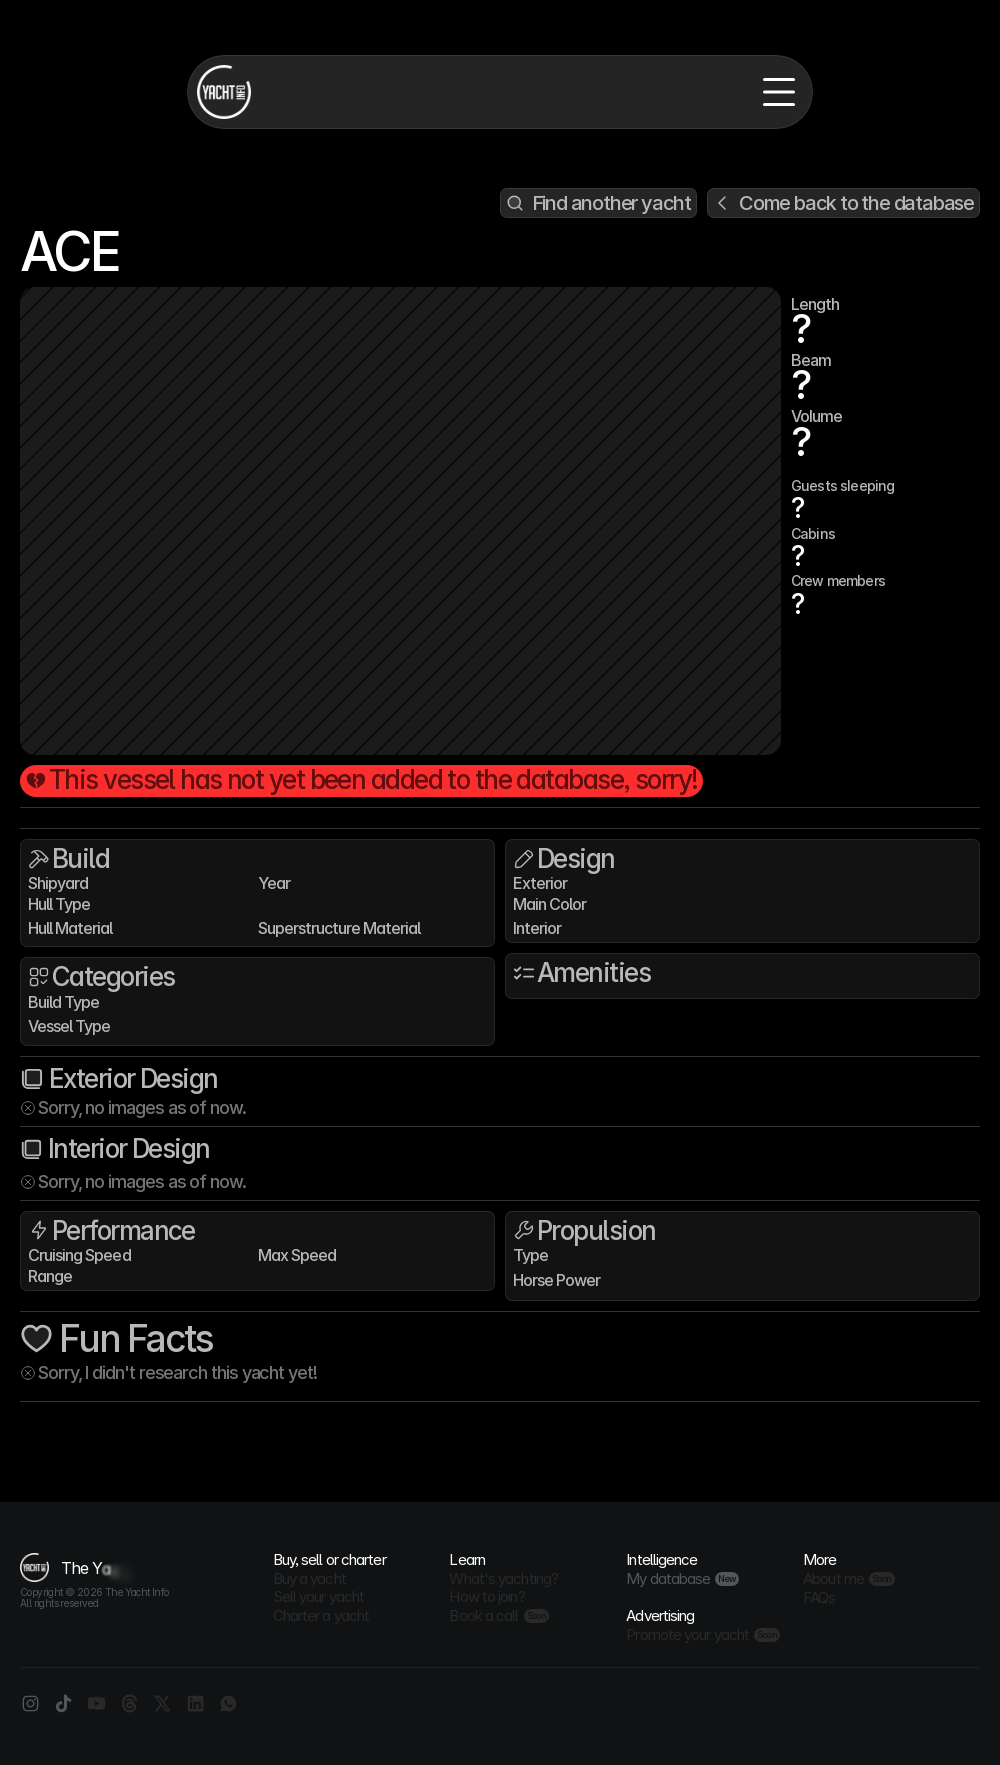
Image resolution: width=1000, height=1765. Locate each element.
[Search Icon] (598, 203)
